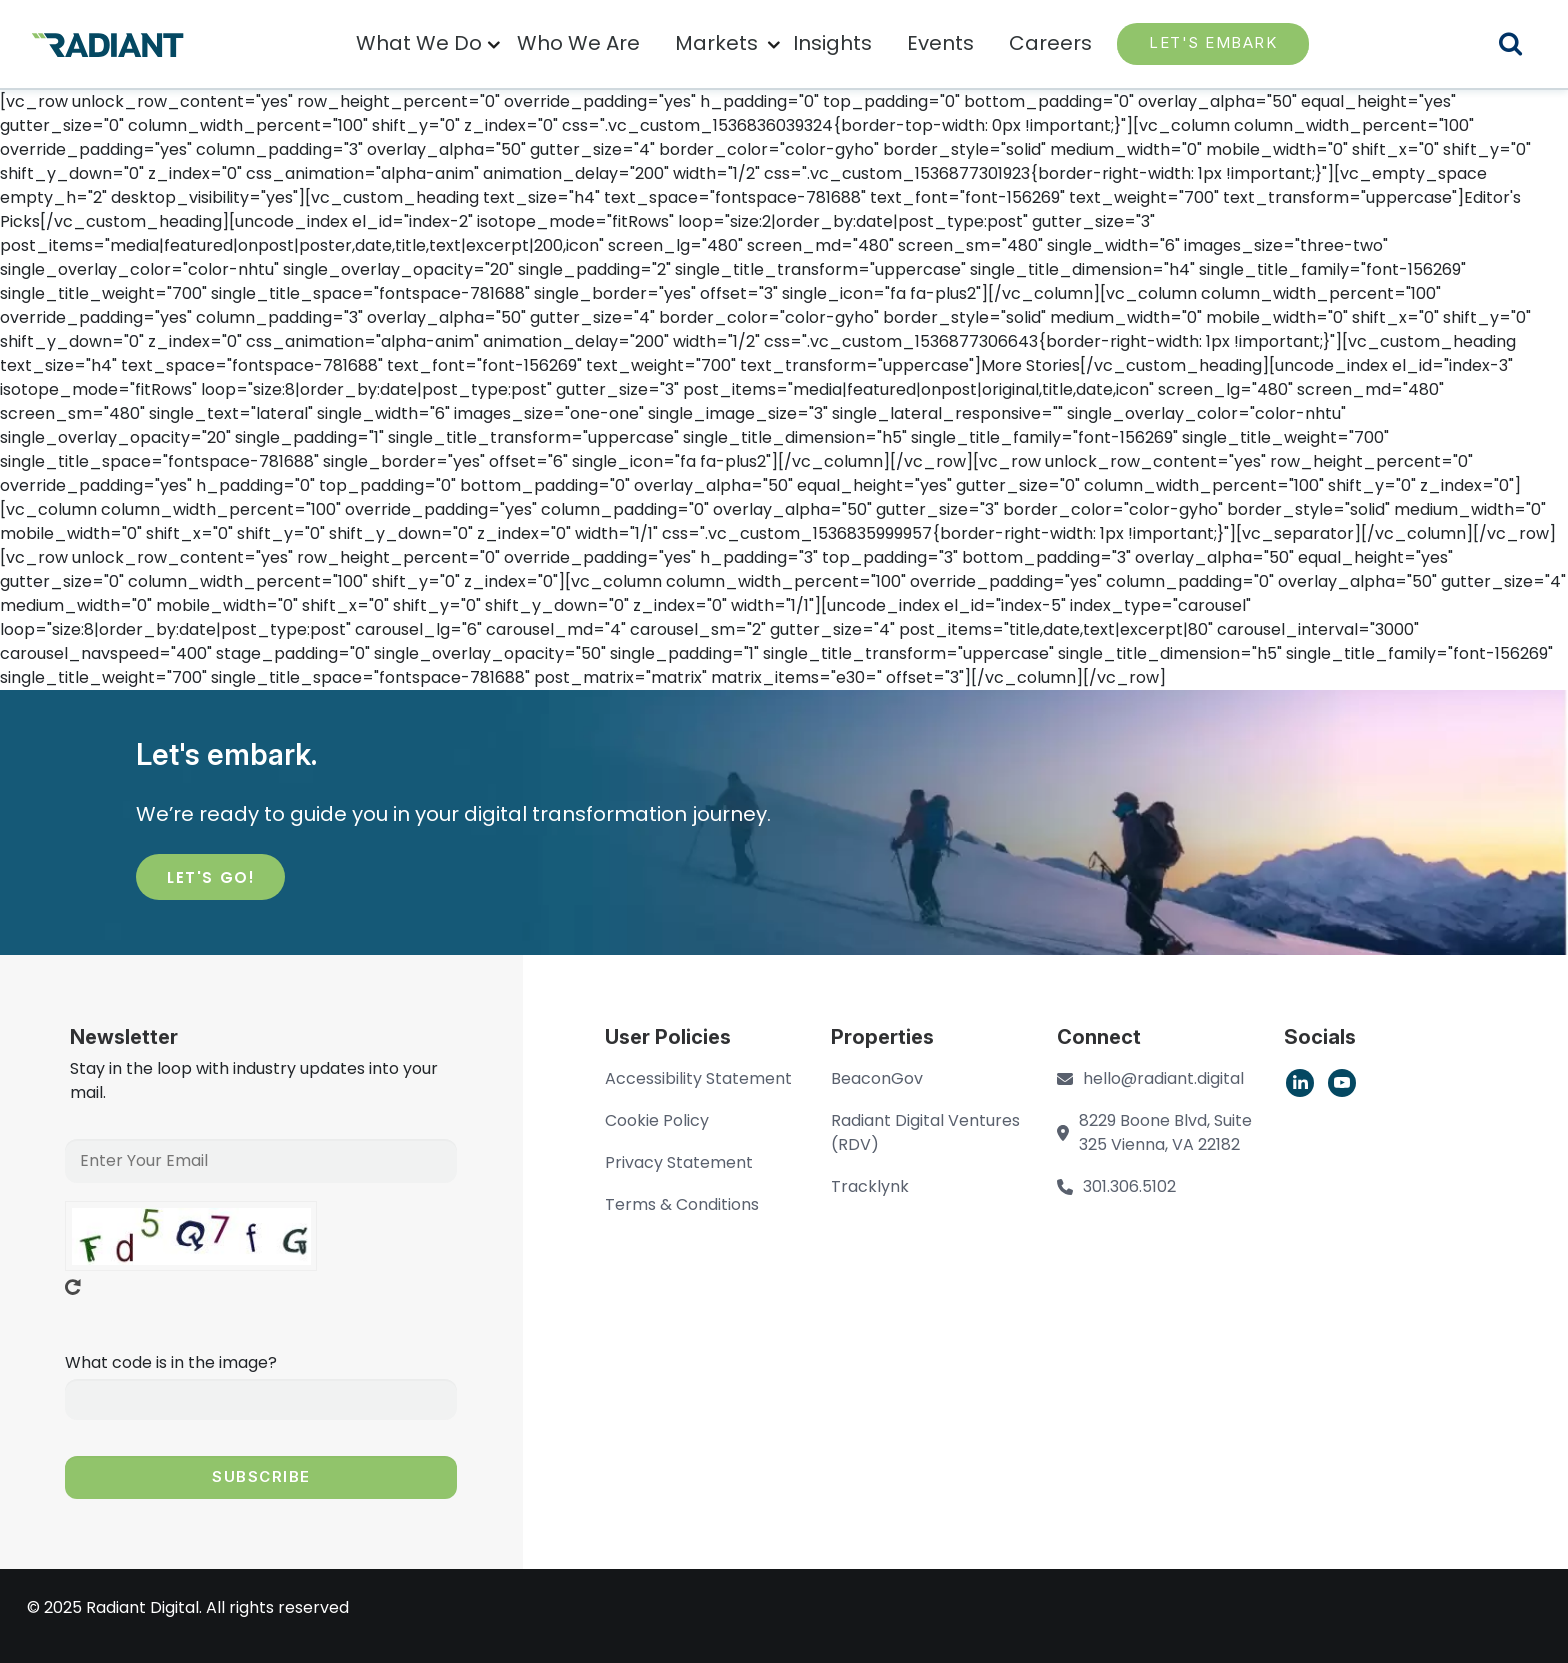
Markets (716, 43)
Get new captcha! (73, 1287)
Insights (832, 43)
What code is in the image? (171, 1362)
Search (1523, 46)
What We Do (419, 43)
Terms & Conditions (682, 1204)
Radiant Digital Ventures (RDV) (925, 1132)
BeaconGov (877, 1078)
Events (940, 43)
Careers (1050, 43)
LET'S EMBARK (1213, 42)
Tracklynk (870, 1186)
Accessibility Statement (698, 1078)
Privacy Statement (679, 1162)
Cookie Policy (657, 1120)
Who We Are (578, 43)
